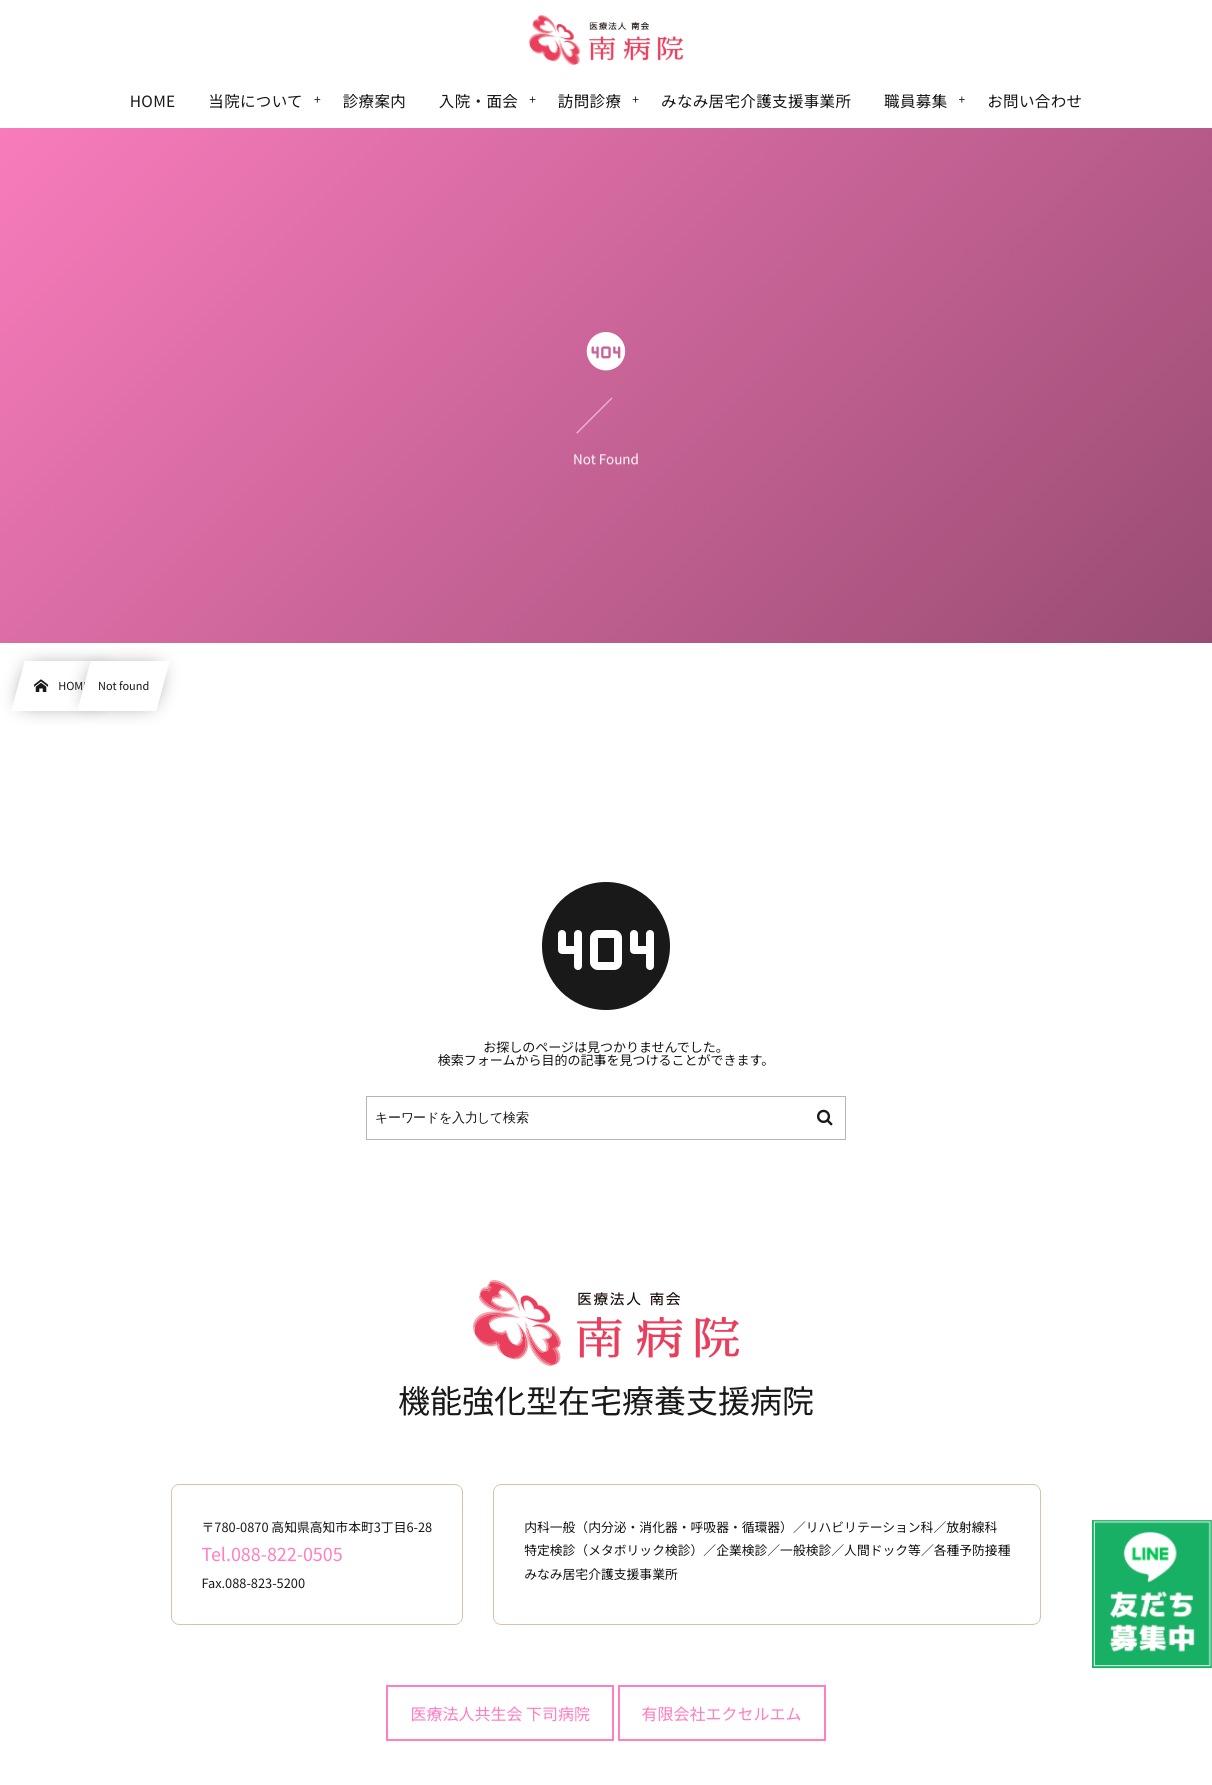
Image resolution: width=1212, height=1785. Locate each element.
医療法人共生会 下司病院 (500, 1713)
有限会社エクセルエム (722, 1713)
